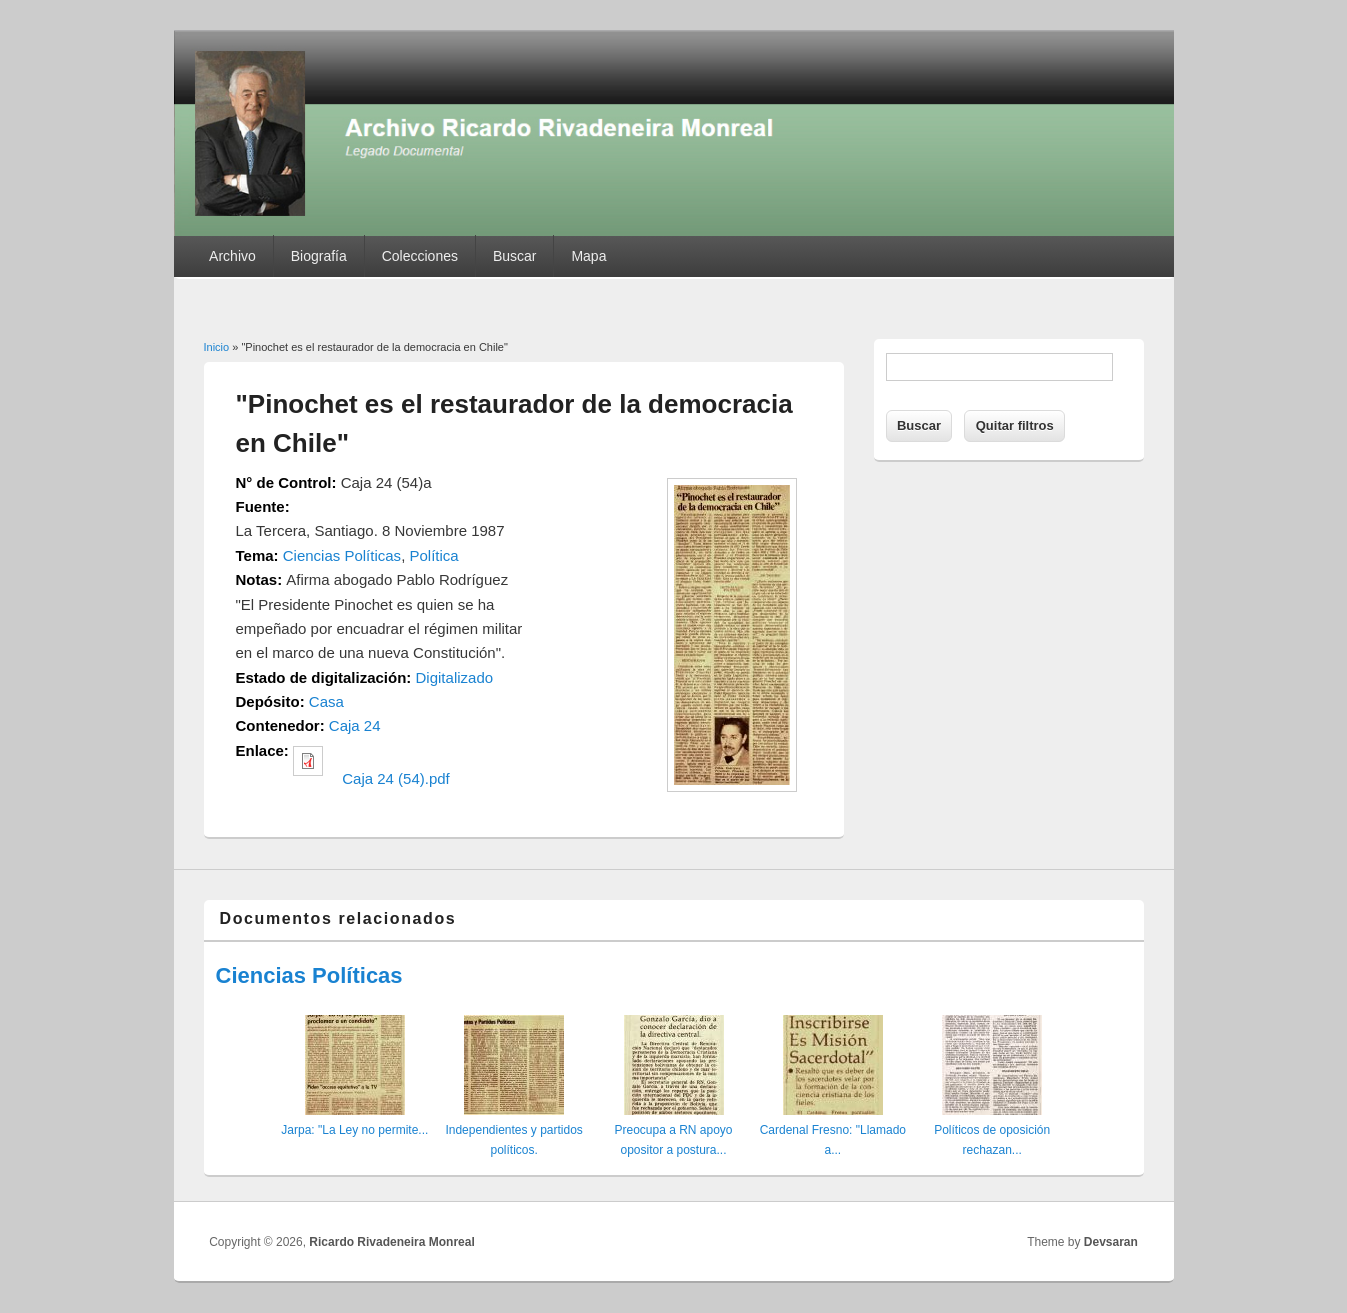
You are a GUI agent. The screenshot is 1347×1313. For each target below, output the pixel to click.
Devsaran (1111, 1242)
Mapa (588, 256)
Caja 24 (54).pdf (396, 778)
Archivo (232, 256)
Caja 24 (355, 725)
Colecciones (420, 256)
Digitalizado (455, 677)
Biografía (319, 256)
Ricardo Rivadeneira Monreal (391, 1242)
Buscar (515, 256)
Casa (326, 701)
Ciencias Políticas (342, 555)
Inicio (217, 347)
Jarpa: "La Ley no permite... (354, 1130)
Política (433, 555)
